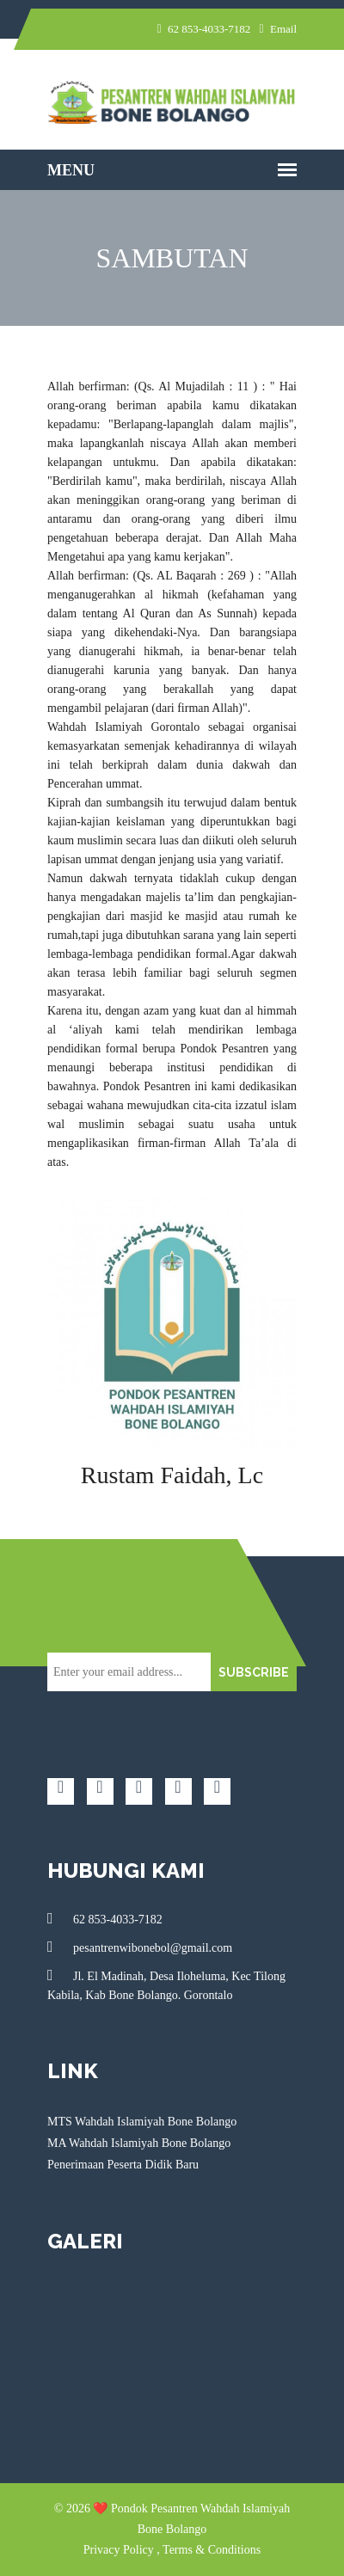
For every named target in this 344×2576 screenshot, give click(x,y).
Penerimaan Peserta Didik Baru (123, 2164)
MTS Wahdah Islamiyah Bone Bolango (141, 2121)
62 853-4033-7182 (105, 1918)
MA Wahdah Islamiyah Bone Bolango (138, 2143)
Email (278, 28)
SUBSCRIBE (253, 1672)
